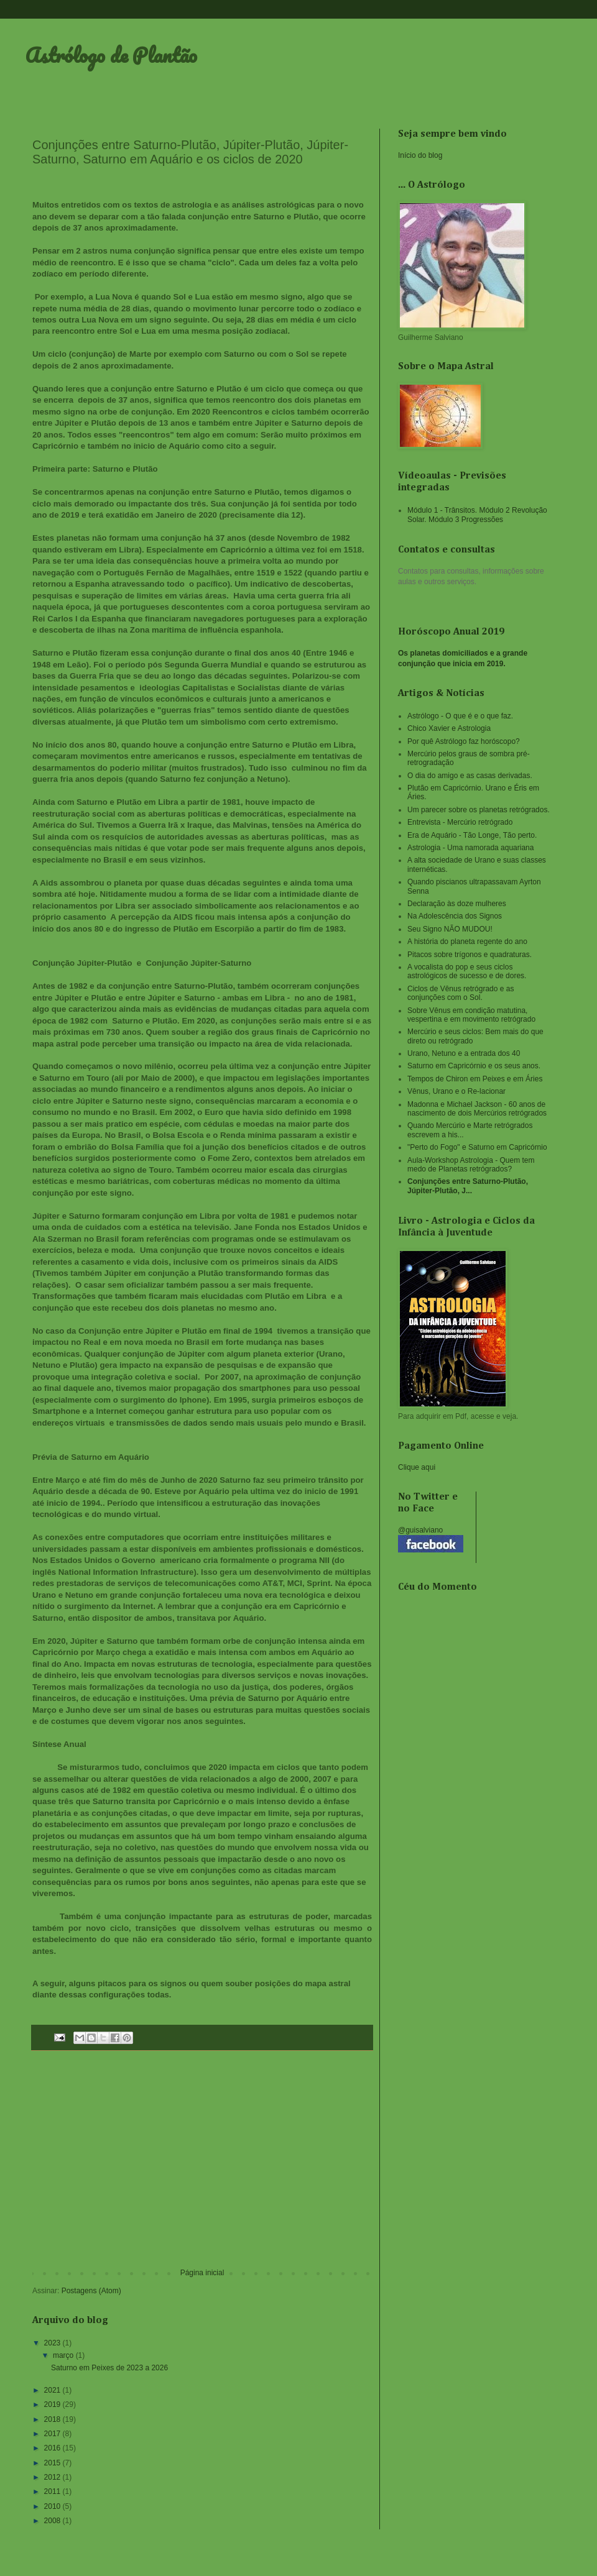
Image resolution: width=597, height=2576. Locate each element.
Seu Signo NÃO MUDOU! (450, 929)
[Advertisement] (202, 2166)
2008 (53, 2520)
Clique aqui (416, 1467)
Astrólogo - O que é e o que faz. (460, 716)
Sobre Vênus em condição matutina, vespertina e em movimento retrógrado (471, 1015)
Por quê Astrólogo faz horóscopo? (463, 741)
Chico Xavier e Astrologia (449, 728)
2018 (53, 2419)
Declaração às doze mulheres (456, 903)
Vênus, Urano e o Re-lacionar (456, 1091)
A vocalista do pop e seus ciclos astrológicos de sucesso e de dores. (466, 971)
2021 (53, 2390)
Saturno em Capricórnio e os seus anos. (473, 1065)
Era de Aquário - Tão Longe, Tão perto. (472, 835)
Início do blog (420, 155)
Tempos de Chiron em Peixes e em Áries (474, 1079)
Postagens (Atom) (91, 2290)
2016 (53, 2448)
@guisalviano (420, 1530)
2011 (53, 2491)
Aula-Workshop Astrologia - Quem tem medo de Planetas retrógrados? (471, 1164)
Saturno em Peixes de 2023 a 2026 (109, 2367)
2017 (53, 2433)
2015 (53, 2463)
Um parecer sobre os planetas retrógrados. (478, 809)
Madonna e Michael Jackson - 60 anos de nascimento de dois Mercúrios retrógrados (477, 1108)
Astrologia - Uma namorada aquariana (470, 847)
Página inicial (202, 2272)
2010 (53, 2506)
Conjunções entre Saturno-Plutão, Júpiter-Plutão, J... (467, 1185)
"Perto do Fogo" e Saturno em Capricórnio (477, 1147)
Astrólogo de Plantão (111, 55)
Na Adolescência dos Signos (454, 916)
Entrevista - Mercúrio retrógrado (459, 822)
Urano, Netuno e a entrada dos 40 (463, 1053)
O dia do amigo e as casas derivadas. (469, 775)
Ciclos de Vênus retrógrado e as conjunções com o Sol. (460, 993)
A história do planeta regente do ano (467, 941)
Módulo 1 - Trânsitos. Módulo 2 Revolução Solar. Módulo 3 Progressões (477, 514)
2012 (53, 2477)
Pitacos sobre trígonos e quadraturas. (469, 954)
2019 (53, 2404)
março (64, 2355)
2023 (53, 2343)
